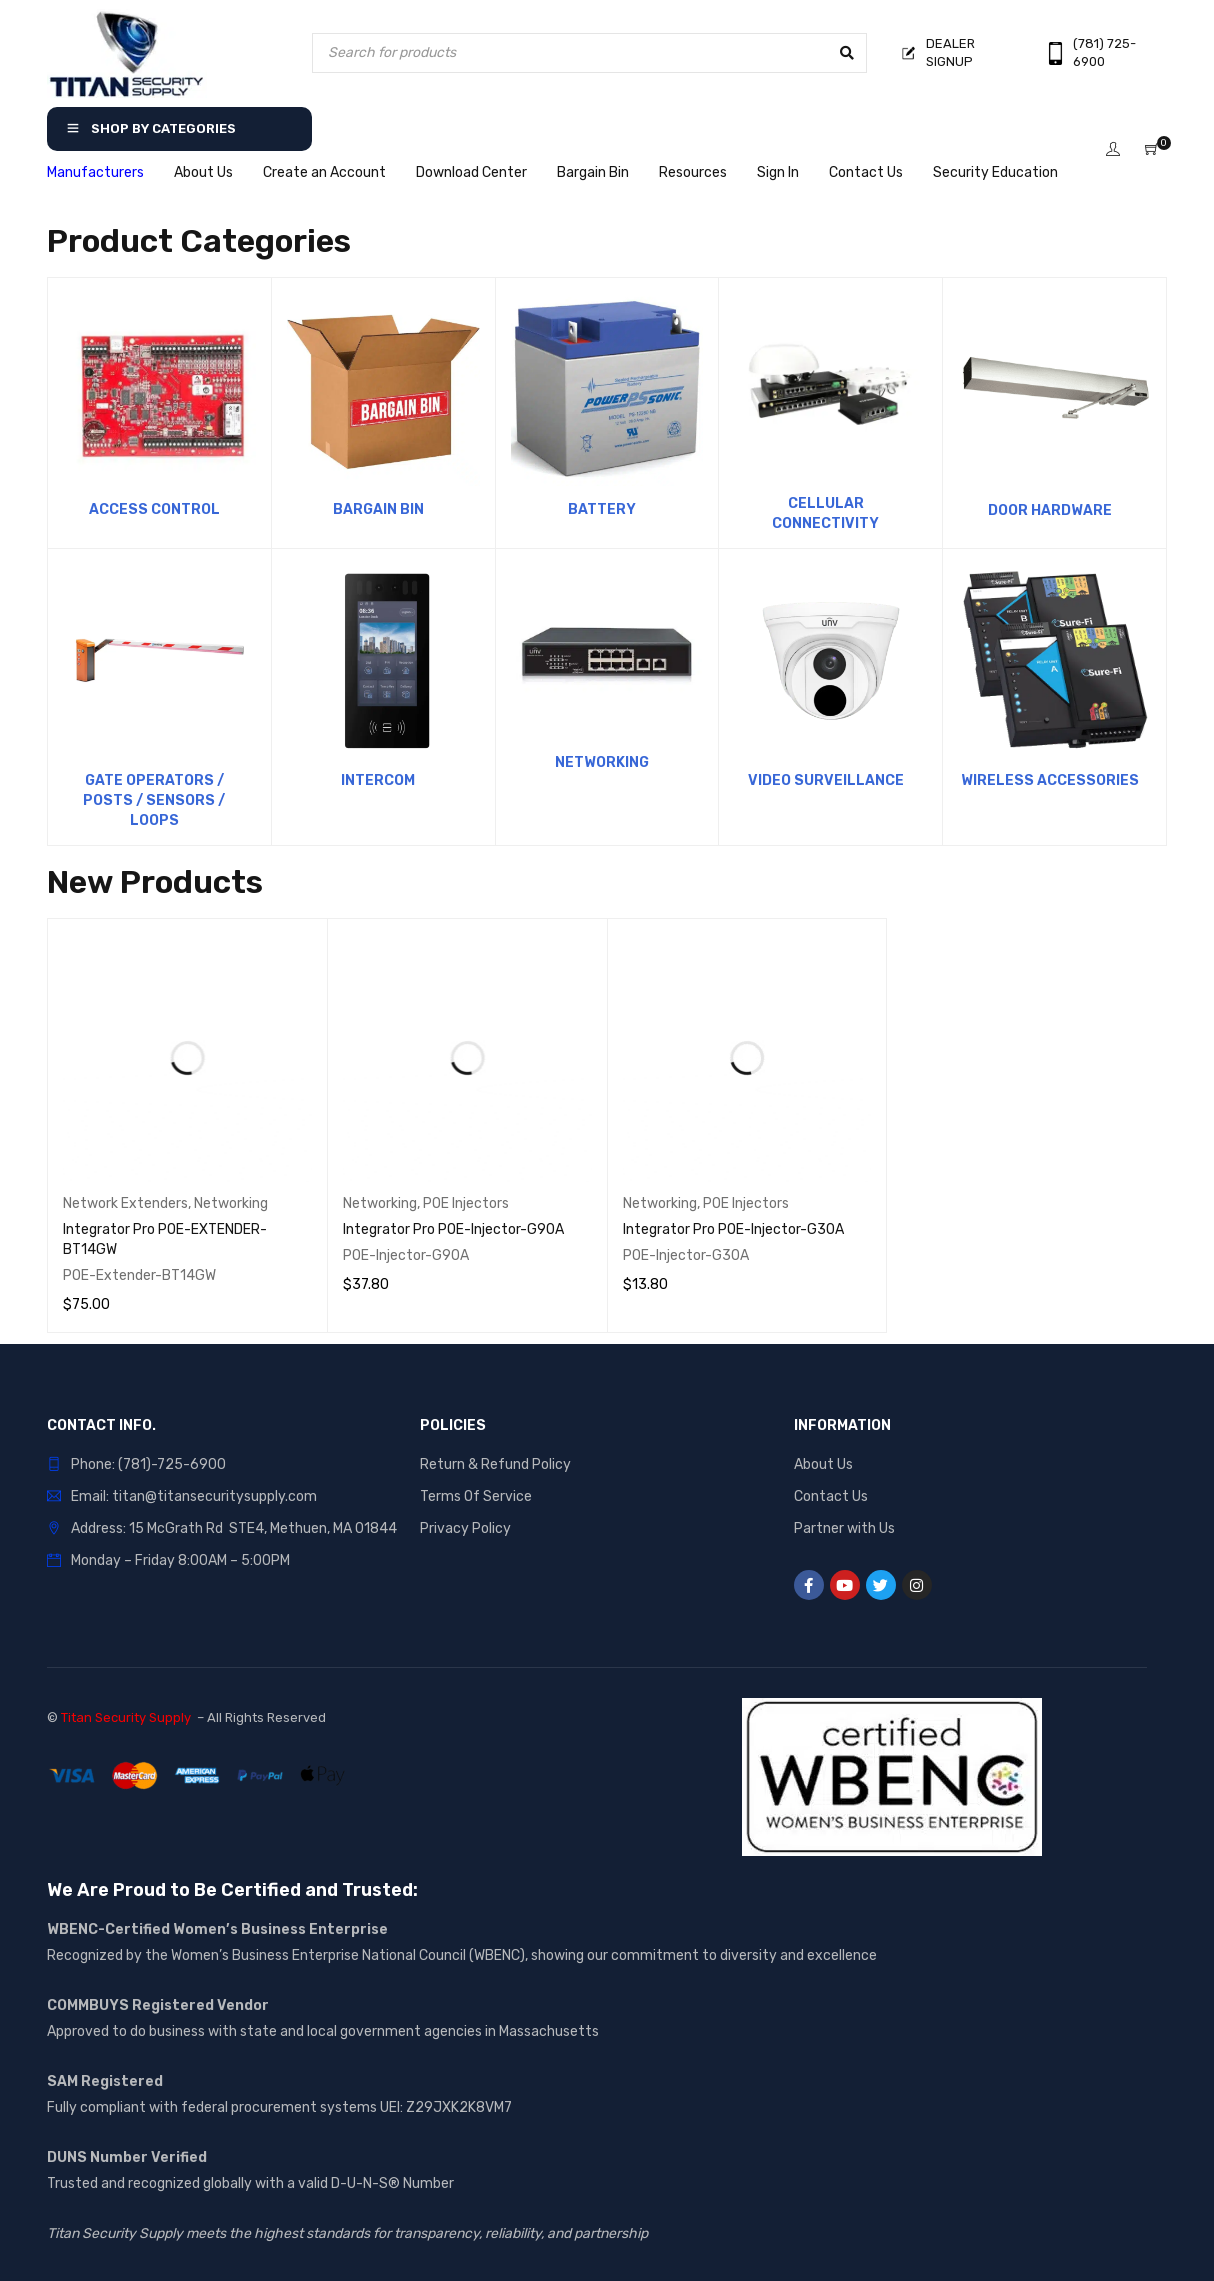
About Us (203, 172)
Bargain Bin (593, 172)
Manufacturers (95, 172)
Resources (693, 172)
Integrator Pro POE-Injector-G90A (453, 1229)
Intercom (378, 780)
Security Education (995, 172)
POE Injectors (466, 1203)
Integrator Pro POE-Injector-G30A (733, 1229)
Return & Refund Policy (495, 1464)
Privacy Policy (465, 1528)
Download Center (471, 172)
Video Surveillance (826, 780)
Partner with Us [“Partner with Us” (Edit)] (844, 1528)
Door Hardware (1050, 510)
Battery (602, 509)
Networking (602, 762)
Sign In (778, 172)
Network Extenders (125, 1203)
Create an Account (324, 172)
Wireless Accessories (1050, 780)
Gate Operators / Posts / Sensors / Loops (154, 800)
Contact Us (866, 172)
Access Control (154, 509)
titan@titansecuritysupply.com (214, 1496)
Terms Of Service (476, 1496)
